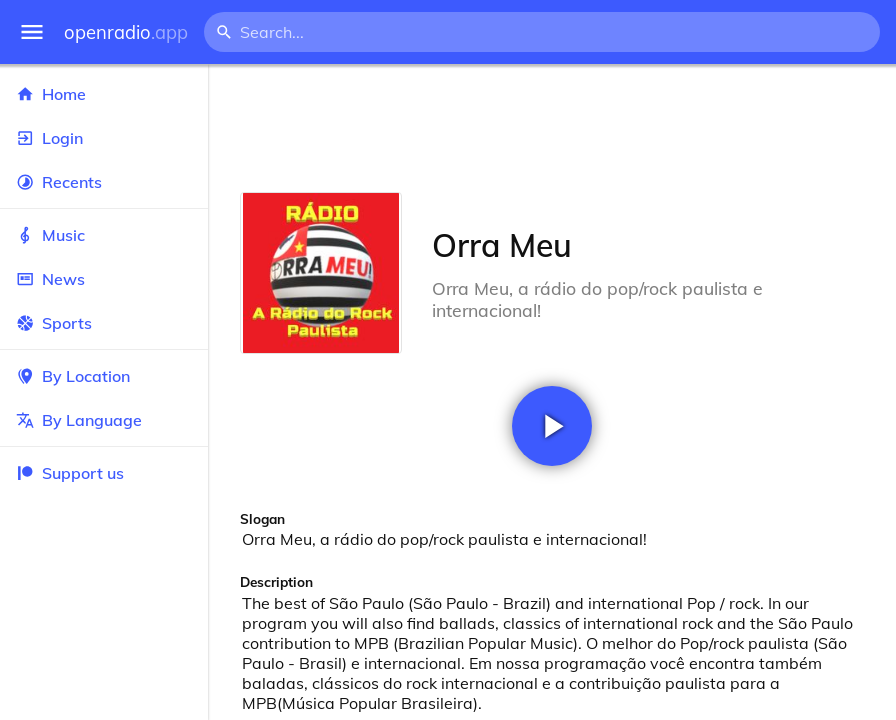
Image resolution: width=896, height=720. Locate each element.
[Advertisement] (552, 128)
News (104, 279)
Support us (70, 473)
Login (104, 138)
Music (104, 235)
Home (104, 94)
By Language (104, 420)
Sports (104, 323)
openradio (126, 32)
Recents (104, 182)
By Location (104, 376)
